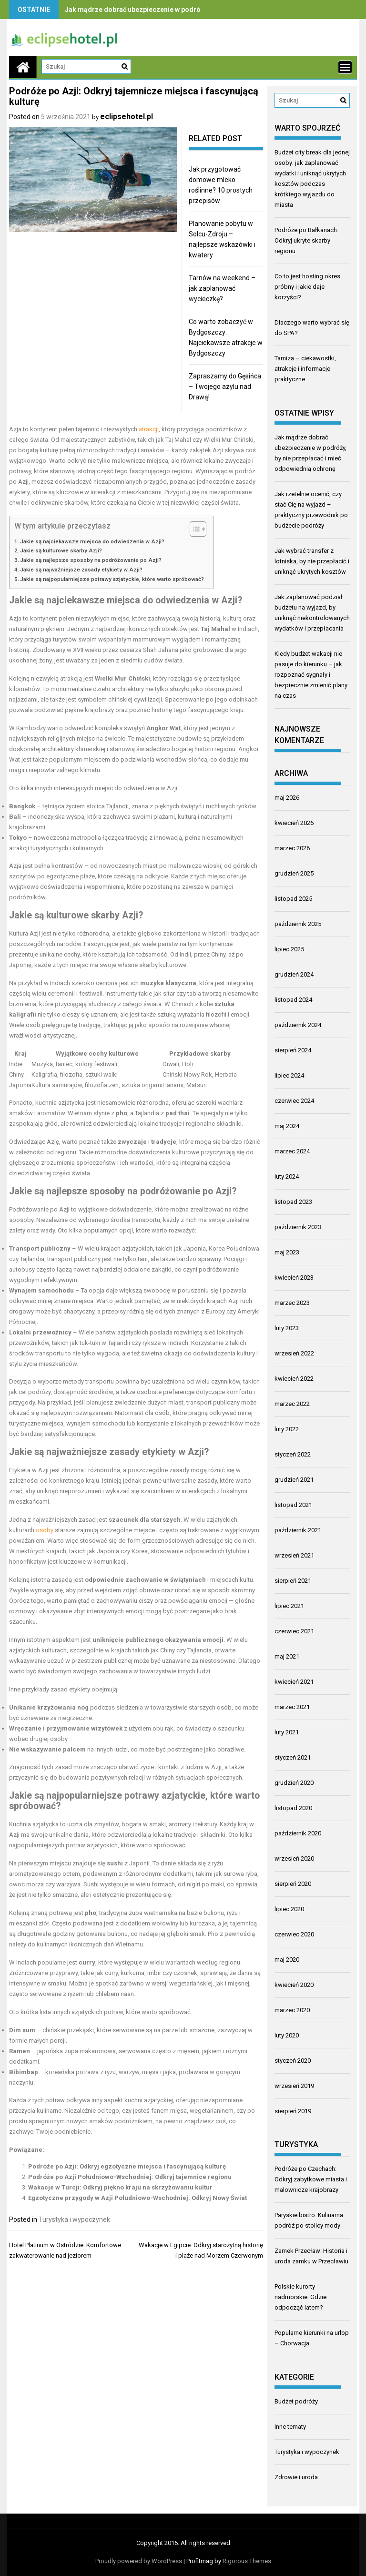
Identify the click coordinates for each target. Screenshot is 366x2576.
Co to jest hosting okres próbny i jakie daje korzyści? (307, 287)
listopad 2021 (293, 1504)
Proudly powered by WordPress (138, 2561)
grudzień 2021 (294, 1479)
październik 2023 (297, 1227)
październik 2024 (297, 1024)
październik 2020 (297, 1833)
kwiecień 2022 (294, 1378)
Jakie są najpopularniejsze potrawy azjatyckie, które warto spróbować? (112, 579)
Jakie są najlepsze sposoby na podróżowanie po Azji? (91, 560)
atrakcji (149, 429)
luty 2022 (286, 1429)
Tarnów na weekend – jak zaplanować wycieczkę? (222, 288)
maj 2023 (286, 1252)
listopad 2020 (293, 1808)
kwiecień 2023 (294, 1277)
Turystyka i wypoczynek (74, 2219)
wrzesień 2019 (294, 2085)
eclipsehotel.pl (126, 116)
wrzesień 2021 (294, 1555)
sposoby (107, 1191)
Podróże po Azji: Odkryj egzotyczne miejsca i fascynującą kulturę (127, 2166)
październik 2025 (297, 923)
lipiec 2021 (289, 1605)
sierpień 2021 (292, 1580)
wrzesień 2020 (294, 1858)
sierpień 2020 (292, 1883)
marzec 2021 (292, 1707)
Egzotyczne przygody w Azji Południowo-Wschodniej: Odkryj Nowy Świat (137, 2197)
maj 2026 (286, 797)
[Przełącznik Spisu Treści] (193, 529)
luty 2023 (286, 1328)
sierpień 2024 (292, 1050)
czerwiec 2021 (294, 1631)
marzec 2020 (292, 2010)
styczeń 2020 (292, 2060)
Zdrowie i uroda (296, 2477)
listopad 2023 (293, 1201)
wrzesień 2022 (294, 1353)
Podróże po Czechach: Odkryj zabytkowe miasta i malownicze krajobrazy (310, 2179)
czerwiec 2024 (294, 1100)
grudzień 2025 (294, 873)
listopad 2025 (293, 898)
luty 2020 (286, 2035)
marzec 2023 (292, 1302)
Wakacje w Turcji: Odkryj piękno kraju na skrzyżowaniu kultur (120, 2187)
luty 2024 (286, 1176)
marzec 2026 (292, 848)
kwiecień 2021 (294, 1681)
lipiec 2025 (289, 949)
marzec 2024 (292, 1151)
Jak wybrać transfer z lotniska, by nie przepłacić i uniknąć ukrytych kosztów (311, 561)
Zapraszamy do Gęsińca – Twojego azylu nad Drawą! (225, 386)
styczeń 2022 (292, 1454)
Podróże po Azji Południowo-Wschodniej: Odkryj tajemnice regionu (130, 2176)
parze (170, 2030)
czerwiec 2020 (294, 1934)
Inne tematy (290, 2426)
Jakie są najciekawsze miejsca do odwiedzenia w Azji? (92, 541)
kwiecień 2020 (294, 1984)
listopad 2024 (293, 999)
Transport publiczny (40, 1248)
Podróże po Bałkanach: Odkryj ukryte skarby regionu (306, 240)
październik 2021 (297, 1530)
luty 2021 (286, 1732)
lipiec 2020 (289, 1909)
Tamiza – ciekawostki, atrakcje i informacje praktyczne (305, 369)
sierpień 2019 (292, 2111)
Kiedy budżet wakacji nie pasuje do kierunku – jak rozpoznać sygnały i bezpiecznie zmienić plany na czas (310, 674)
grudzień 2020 (294, 1782)
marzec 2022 (292, 1403)
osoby (44, 1530)
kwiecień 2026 (294, 822)
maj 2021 (286, 1656)
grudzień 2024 (294, 974)
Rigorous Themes (247, 2561)
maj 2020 (286, 1959)
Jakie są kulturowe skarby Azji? (61, 550)
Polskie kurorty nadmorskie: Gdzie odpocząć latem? (300, 2297)
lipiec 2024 (289, 1075)
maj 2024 (286, 1126)
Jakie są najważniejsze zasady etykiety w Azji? (81, 569)
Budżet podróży (296, 2401)
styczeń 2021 (292, 1757)
